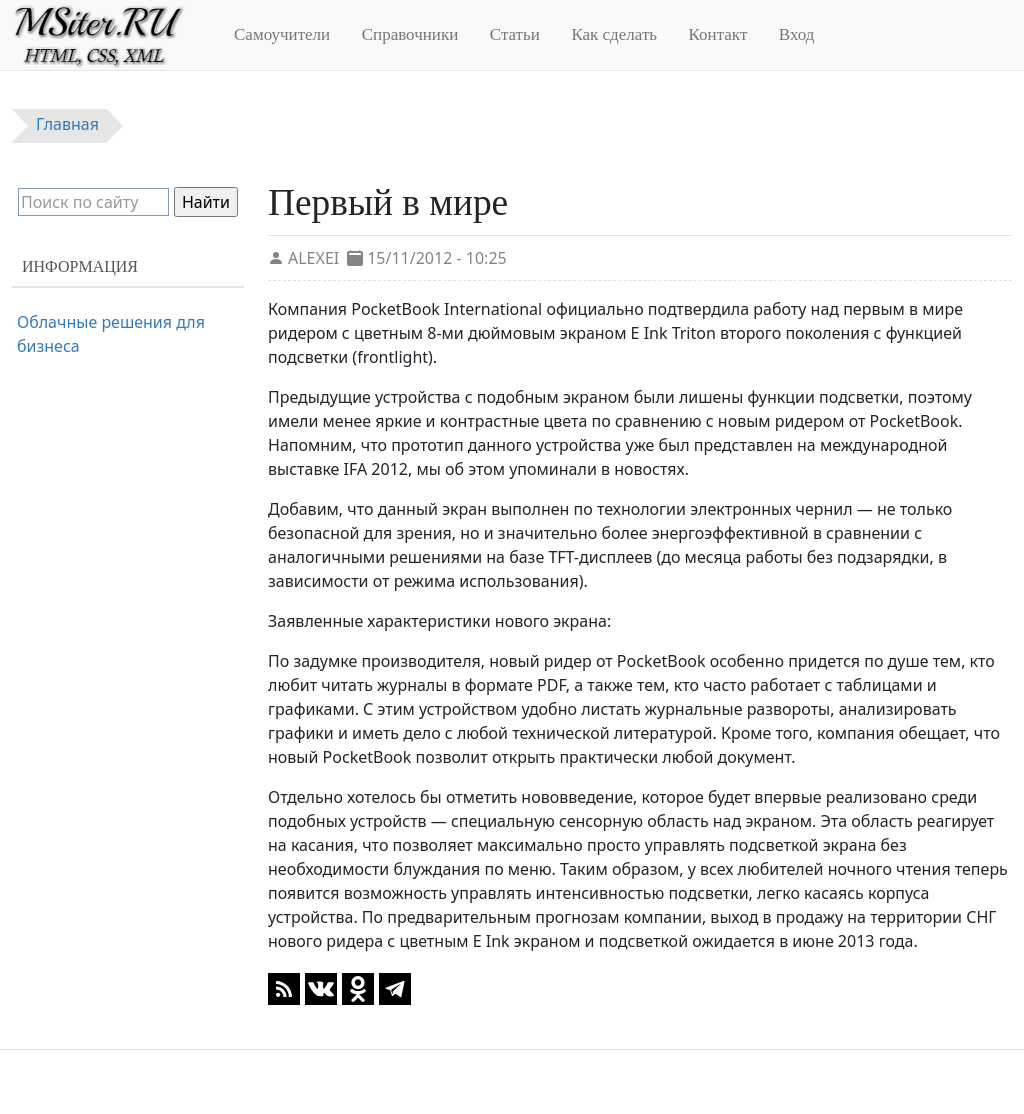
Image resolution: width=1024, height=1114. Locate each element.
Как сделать (614, 34)
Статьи (515, 34)
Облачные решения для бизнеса (111, 334)
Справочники (410, 34)
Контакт (718, 34)
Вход (797, 34)
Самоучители (282, 34)
